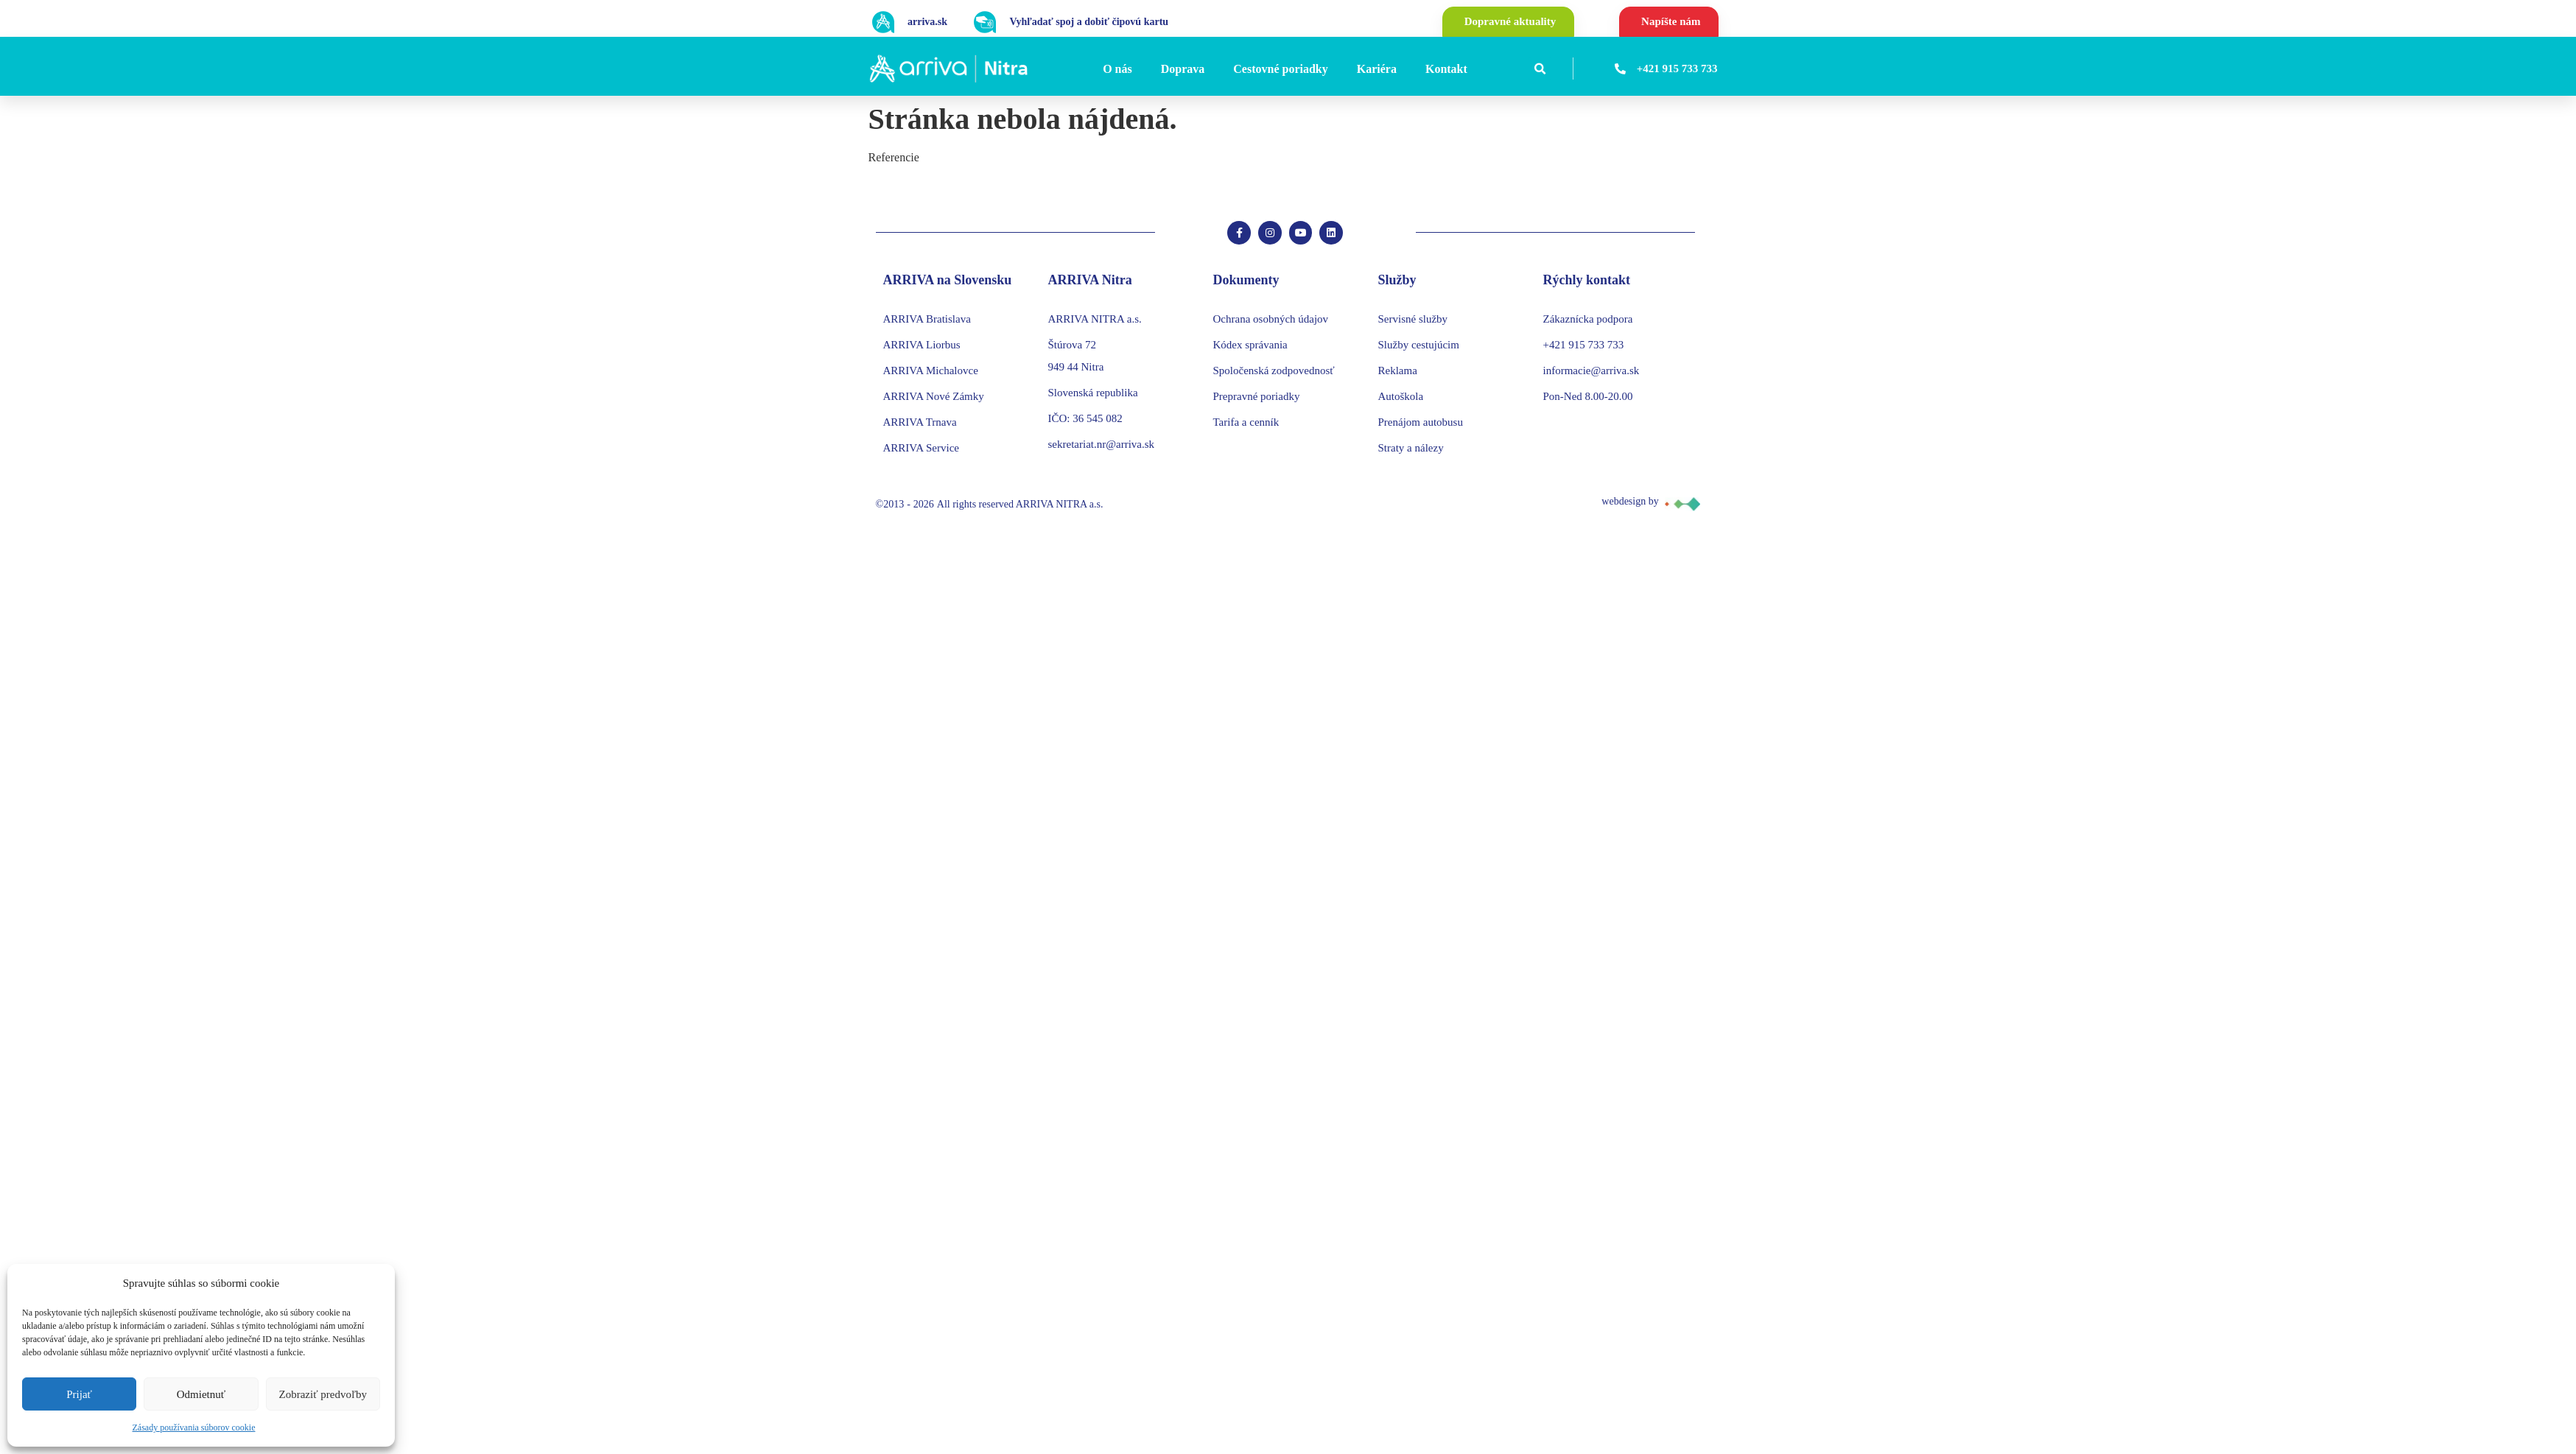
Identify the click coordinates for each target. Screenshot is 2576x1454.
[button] (1540, 68)
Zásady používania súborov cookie (194, 1427)
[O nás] (1119, 69)
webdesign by (1629, 507)
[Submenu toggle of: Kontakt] (1471, 69)
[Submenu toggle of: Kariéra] (1401, 69)
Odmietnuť (201, 1394)
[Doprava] (1185, 69)
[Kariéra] (1379, 69)
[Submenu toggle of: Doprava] (1208, 69)
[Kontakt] (1448, 69)
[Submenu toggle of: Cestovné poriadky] (1332, 69)
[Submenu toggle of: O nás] (1136, 69)
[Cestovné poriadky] (1282, 69)
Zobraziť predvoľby (323, 1394)
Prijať (79, 1394)
